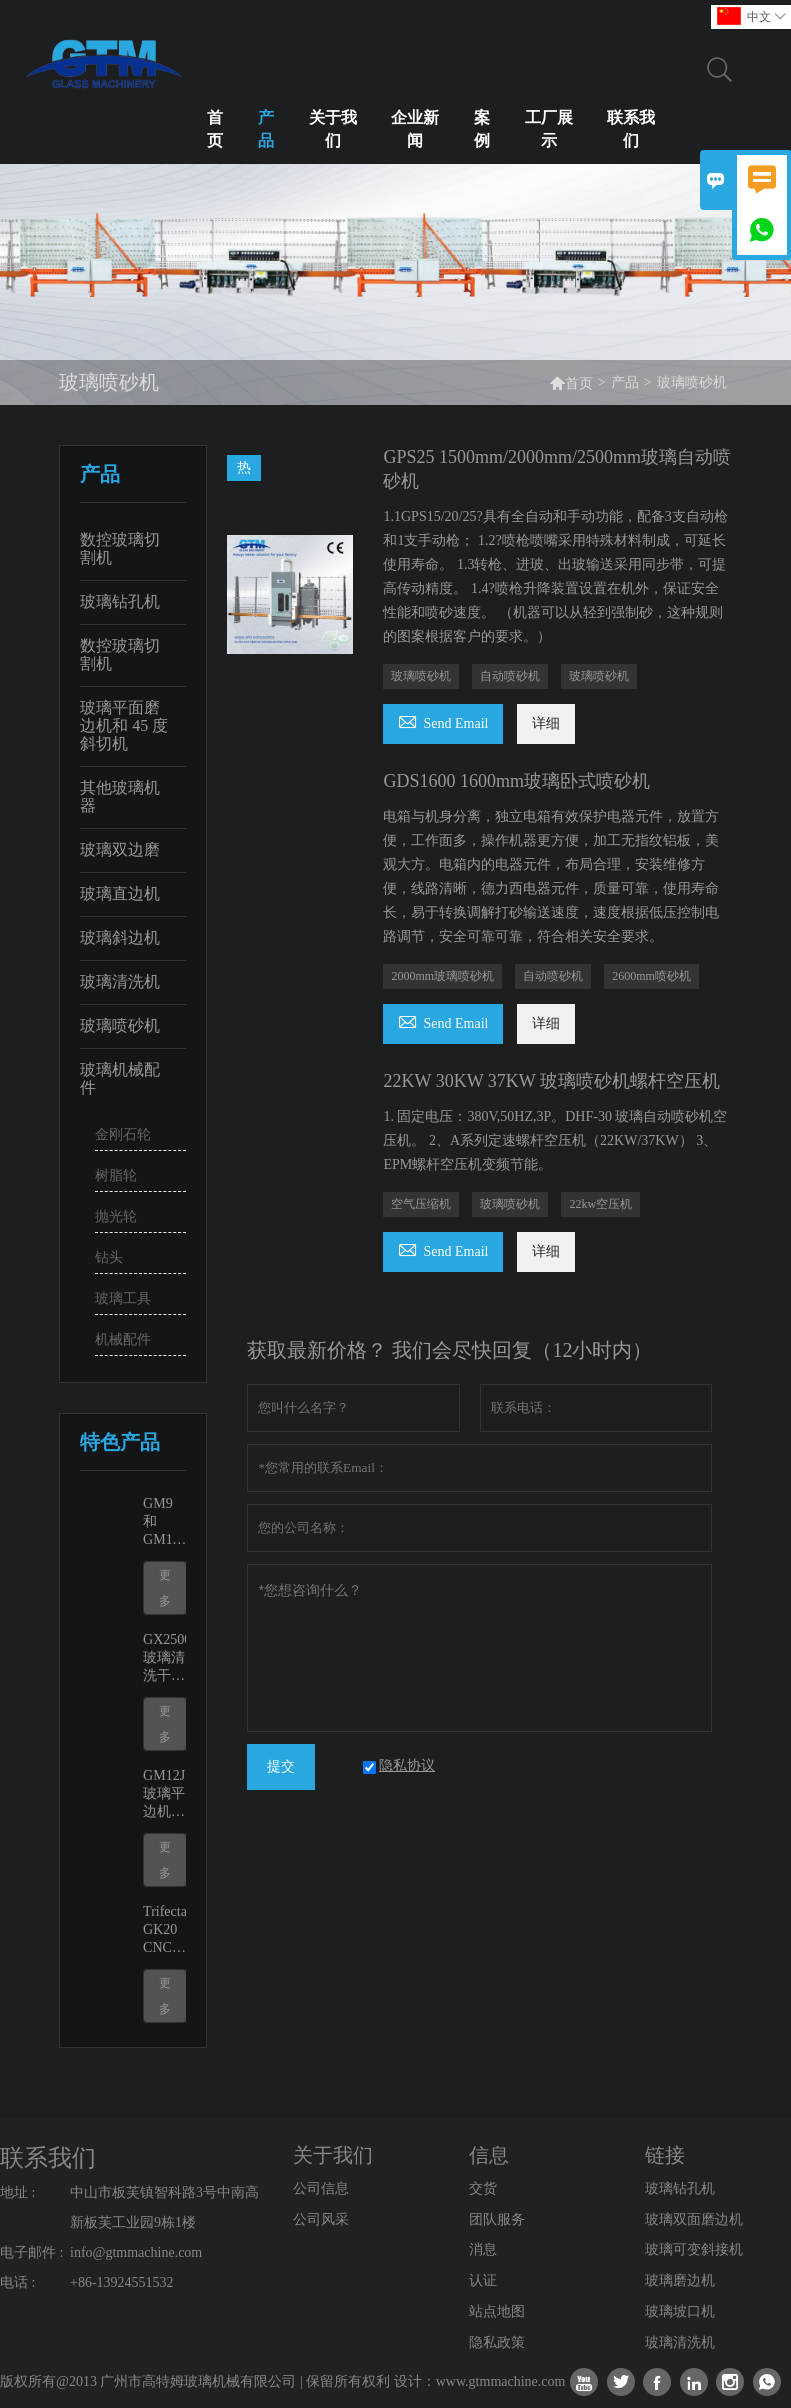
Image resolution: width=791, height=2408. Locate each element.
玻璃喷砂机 (120, 1025)
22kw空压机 (600, 1204)
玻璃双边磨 (120, 849)
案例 (482, 129)
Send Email (443, 720)
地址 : (17, 2192)
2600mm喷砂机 (651, 976)
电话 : (17, 2282)
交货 (483, 2188)
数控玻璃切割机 (120, 548)
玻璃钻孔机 (120, 601)
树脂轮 (116, 1175)
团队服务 (497, 2219)
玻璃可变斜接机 (694, 2249)
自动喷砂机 (510, 676)
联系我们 (631, 129)
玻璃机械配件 (120, 1078)
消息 (483, 2249)
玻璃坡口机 (680, 2311)
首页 (215, 129)
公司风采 (321, 2219)
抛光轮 (116, 1216)
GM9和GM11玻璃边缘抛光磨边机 (164, 1522)
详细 (546, 723)
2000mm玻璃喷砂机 (442, 976)
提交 (281, 1766)
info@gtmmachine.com (136, 2252)
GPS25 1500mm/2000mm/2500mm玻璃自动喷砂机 (557, 469)
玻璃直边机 (120, 893)
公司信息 (321, 2188)
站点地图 (497, 2311)
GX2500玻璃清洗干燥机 (164, 1658)
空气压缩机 (421, 1204)
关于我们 (333, 129)
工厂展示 (549, 129)
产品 (266, 129)
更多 (165, 1588)
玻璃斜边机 (120, 937)
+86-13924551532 (122, 2282)
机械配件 (123, 1339)
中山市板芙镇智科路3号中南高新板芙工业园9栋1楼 (164, 2207)
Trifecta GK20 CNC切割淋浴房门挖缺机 (164, 1930)
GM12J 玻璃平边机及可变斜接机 (164, 1794)
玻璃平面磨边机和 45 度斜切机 (124, 725)
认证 (483, 2280)
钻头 (109, 1257)
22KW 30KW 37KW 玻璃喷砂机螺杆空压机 (551, 1081)
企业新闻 (415, 129)
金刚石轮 (123, 1134)
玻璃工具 (123, 1298)
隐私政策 (497, 2342)
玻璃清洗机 (120, 981)
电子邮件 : (31, 2252)
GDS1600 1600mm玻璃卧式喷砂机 (516, 781)
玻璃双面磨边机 (694, 2219)
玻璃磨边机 (680, 2280)
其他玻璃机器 (120, 796)
